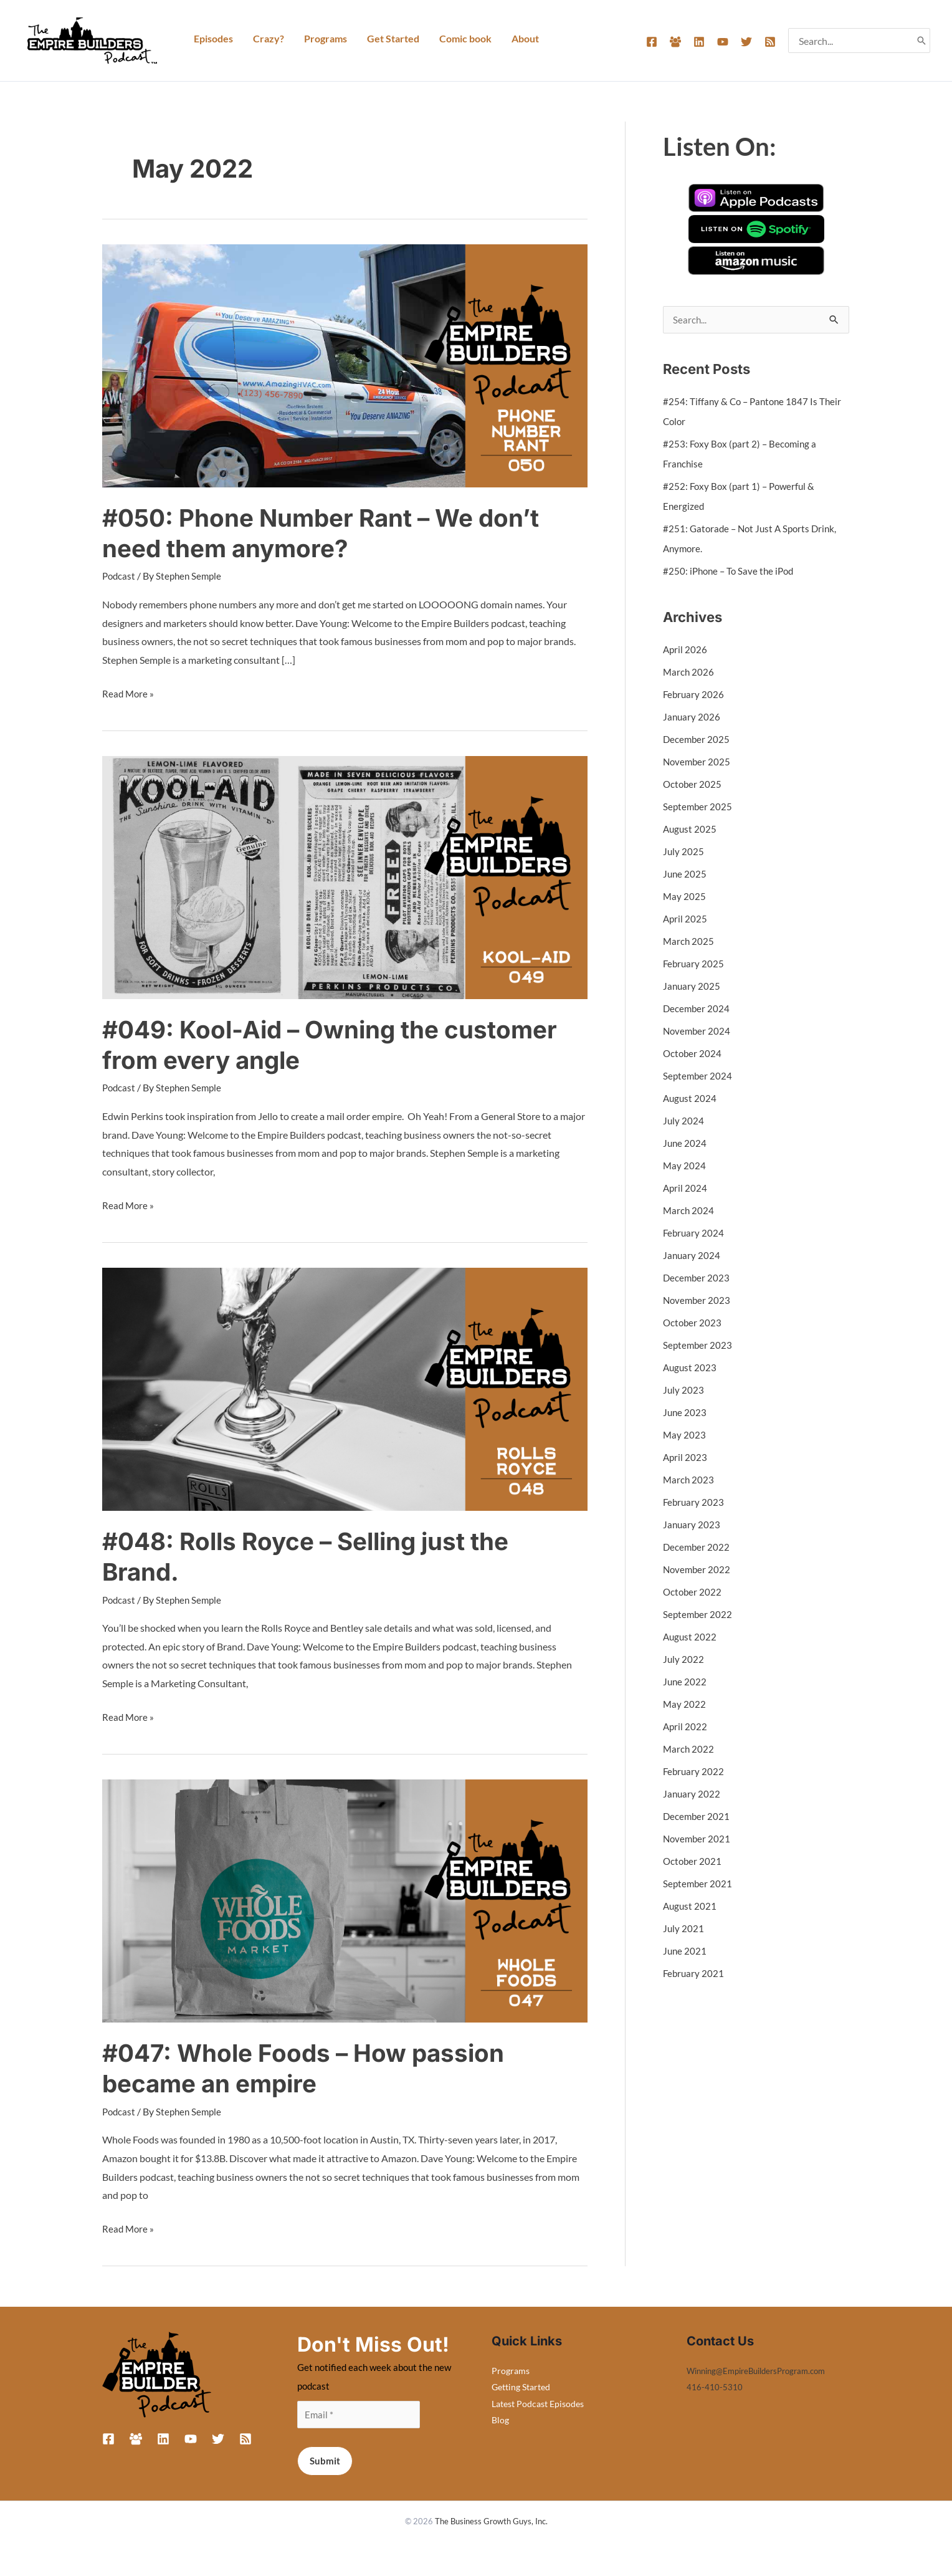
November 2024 (698, 1031)
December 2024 (697, 1009)
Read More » (129, 691)
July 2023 (684, 1390)
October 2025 (693, 784)
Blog (500, 2418)
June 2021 (685, 1951)
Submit (325, 2460)
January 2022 (692, 1794)
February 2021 (694, 1974)
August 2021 (690, 1906)
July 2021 (684, 1929)
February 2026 (694, 695)
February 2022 (694, 1772)
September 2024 (698, 1076)
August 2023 (690, 1368)
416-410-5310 (715, 2385)
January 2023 (692, 1525)
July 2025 (684, 852)
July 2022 (684, 1659)
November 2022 (698, 1570)
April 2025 (685, 919)
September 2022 (698, 1615)
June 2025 (685, 874)
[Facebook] (651, 41)
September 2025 (698, 807)
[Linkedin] (699, 41)
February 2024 (694, 1233)
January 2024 (692, 1256)
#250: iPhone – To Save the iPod (731, 571)
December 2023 (697, 1278)
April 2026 (685, 650)
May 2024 (685, 1166)
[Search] (921, 40)
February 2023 (694, 1502)
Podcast (119, 576)
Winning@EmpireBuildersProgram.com (763, 2369)
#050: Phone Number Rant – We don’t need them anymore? (329, 532)
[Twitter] (746, 41)
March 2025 (689, 941)
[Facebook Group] (675, 41)
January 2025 (692, 986)
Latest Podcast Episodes (538, 2401)
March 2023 (689, 1480)
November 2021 (698, 1839)
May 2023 (685, 1435)
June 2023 (685, 1413)
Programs (511, 2369)
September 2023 (698, 1345)
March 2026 (689, 672)
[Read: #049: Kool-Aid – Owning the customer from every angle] (345, 875)
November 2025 (698, 762)
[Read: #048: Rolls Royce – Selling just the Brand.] (345, 1387)
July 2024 (684, 1121)
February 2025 (694, 964)
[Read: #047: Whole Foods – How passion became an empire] (345, 1898)
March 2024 (689, 1211)
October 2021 (693, 1861)
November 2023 (698, 1300)
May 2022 (685, 1704)
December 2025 (697, 739)
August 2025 (690, 829)
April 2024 (685, 1188)
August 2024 (690, 1098)
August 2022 (690, 1637)
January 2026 (692, 717)
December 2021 (697, 1816)
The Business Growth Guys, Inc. (491, 2521)
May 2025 (685, 897)
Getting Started (521, 2385)
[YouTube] (722, 41)
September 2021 (698, 1884)
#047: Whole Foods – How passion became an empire (310, 2066)
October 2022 (693, 1592)
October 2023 (693, 1323)
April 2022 (685, 1727)
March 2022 (689, 1749)
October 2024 (693, 1054)
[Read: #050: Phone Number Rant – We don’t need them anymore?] (345, 364)
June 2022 (685, 1682)
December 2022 (697, 1547)
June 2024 (685, 1143)
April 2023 (685, 1457)
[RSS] (770, 41)
